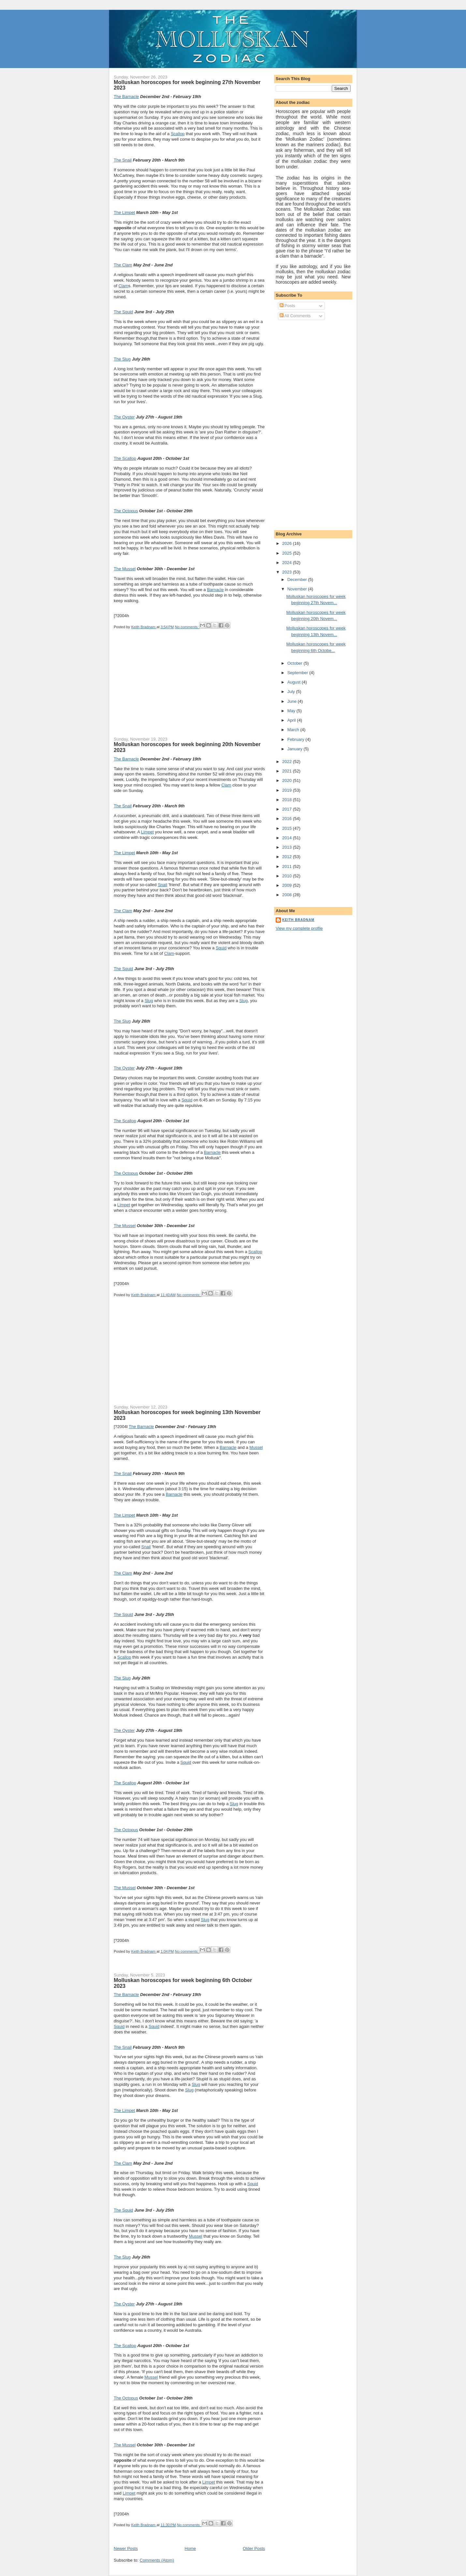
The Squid (123, 311)
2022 (287, 761)
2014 (287, 837)
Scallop (178, 133)
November (297, 589)
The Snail (123, 160)
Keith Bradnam (298, 920)
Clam (123, 285)
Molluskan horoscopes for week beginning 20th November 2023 (187, 747)
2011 (287, 866)
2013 (287, 847)
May (292, 710)
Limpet (147, 831)
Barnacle (215, 589)
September (298, 672)
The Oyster (124, 417)
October (295, 663)
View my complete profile (299, 928)
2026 (287, 543)
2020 (287, 780)
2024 (287, 562)
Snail (162, 884)
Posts (287, 305)
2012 (287, 856)
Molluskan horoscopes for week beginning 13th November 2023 (187, 1415)
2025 (287, 553)
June (292, 701)
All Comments (295, 315)
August (294, 682)
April (292, 720)
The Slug (122, 359)
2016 (287, 818)
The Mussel (125, 568)
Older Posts (254, 2548)
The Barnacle (126, 96)
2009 (287, 885)
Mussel (256, 1447)
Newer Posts (126, 2548)
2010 (287, 875)
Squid (221, 947)
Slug (149, 1000)
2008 (287, 894)
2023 (287, 572)
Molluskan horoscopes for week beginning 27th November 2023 (187, 85)
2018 (287, 799)
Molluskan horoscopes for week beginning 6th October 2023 (183, 1983)
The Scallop (125, 458)
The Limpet (124, 212)
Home (190, 2548)
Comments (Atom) (157, 2560)
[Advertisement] (162, 688)
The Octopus (126, 510)
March (293, 729)
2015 (287, 828)
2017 (287, 809)
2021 (287, 771)
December (297, 579)
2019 (287, 790)
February (296, 739)
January (295, 748)
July (291, 691)
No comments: (187, 627)
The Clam (123, 264)
